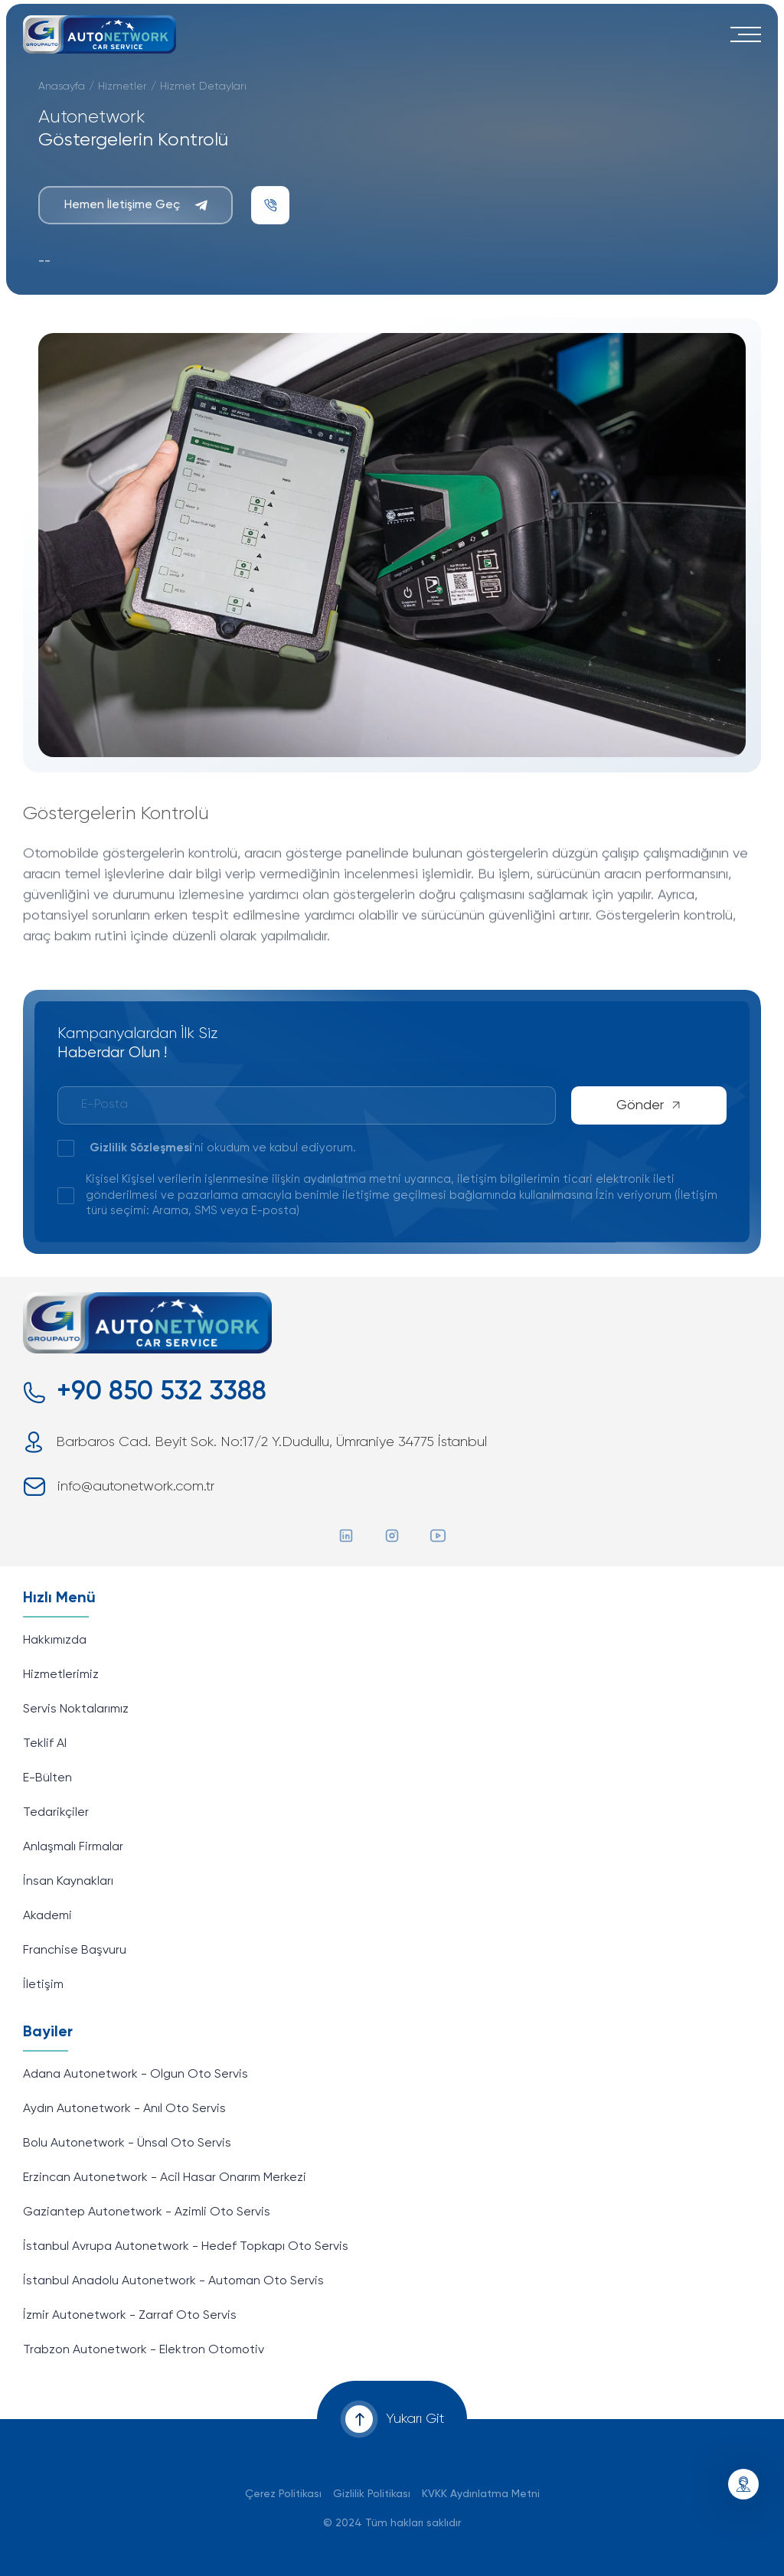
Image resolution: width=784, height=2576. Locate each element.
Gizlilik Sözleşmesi (141, 1148)
